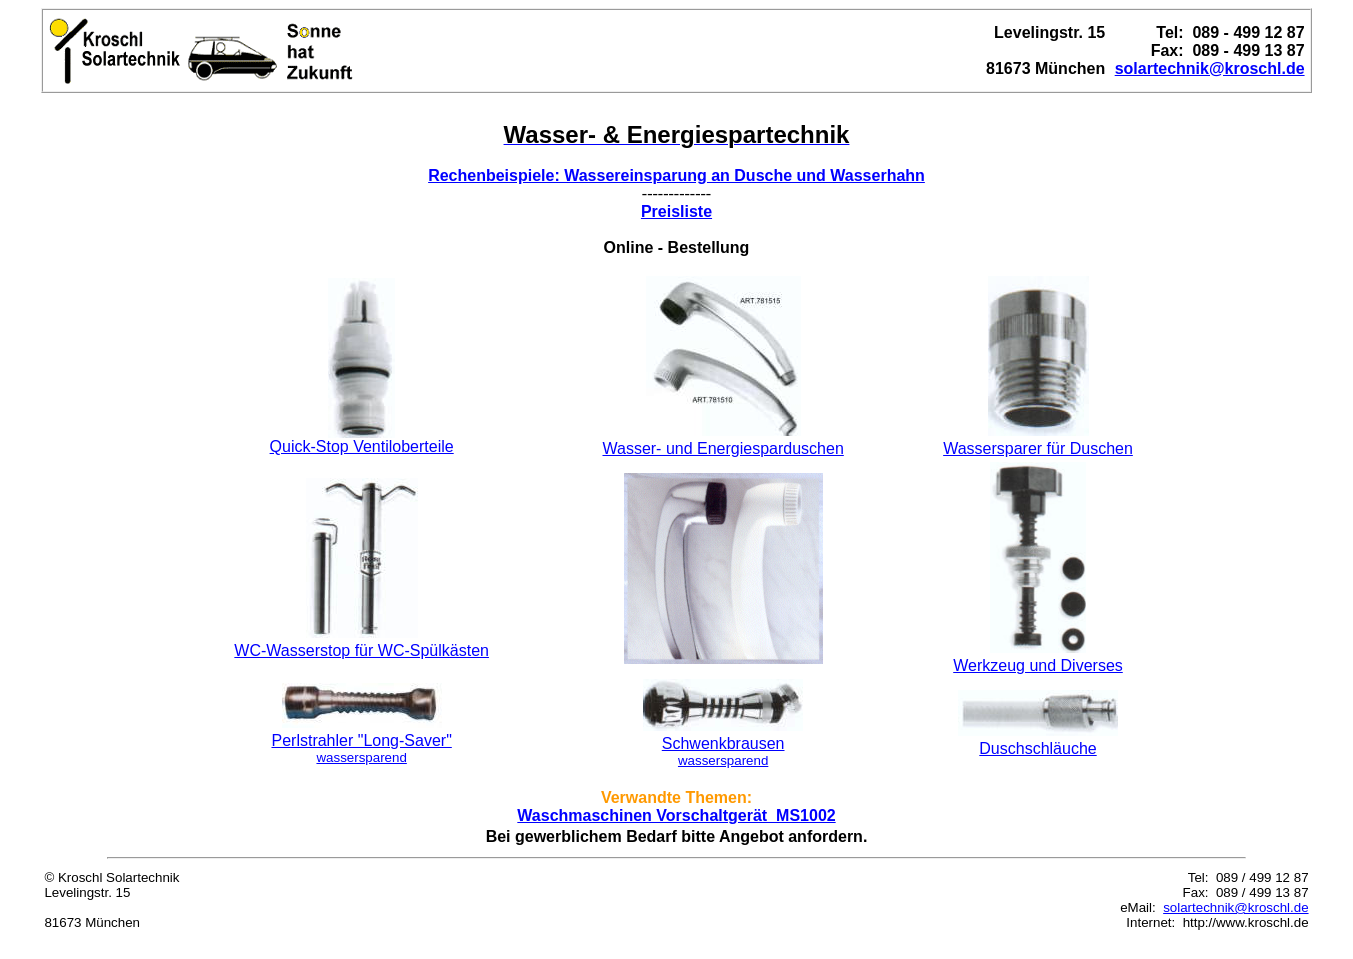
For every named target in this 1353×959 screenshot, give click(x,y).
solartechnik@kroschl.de (1235, 907)
